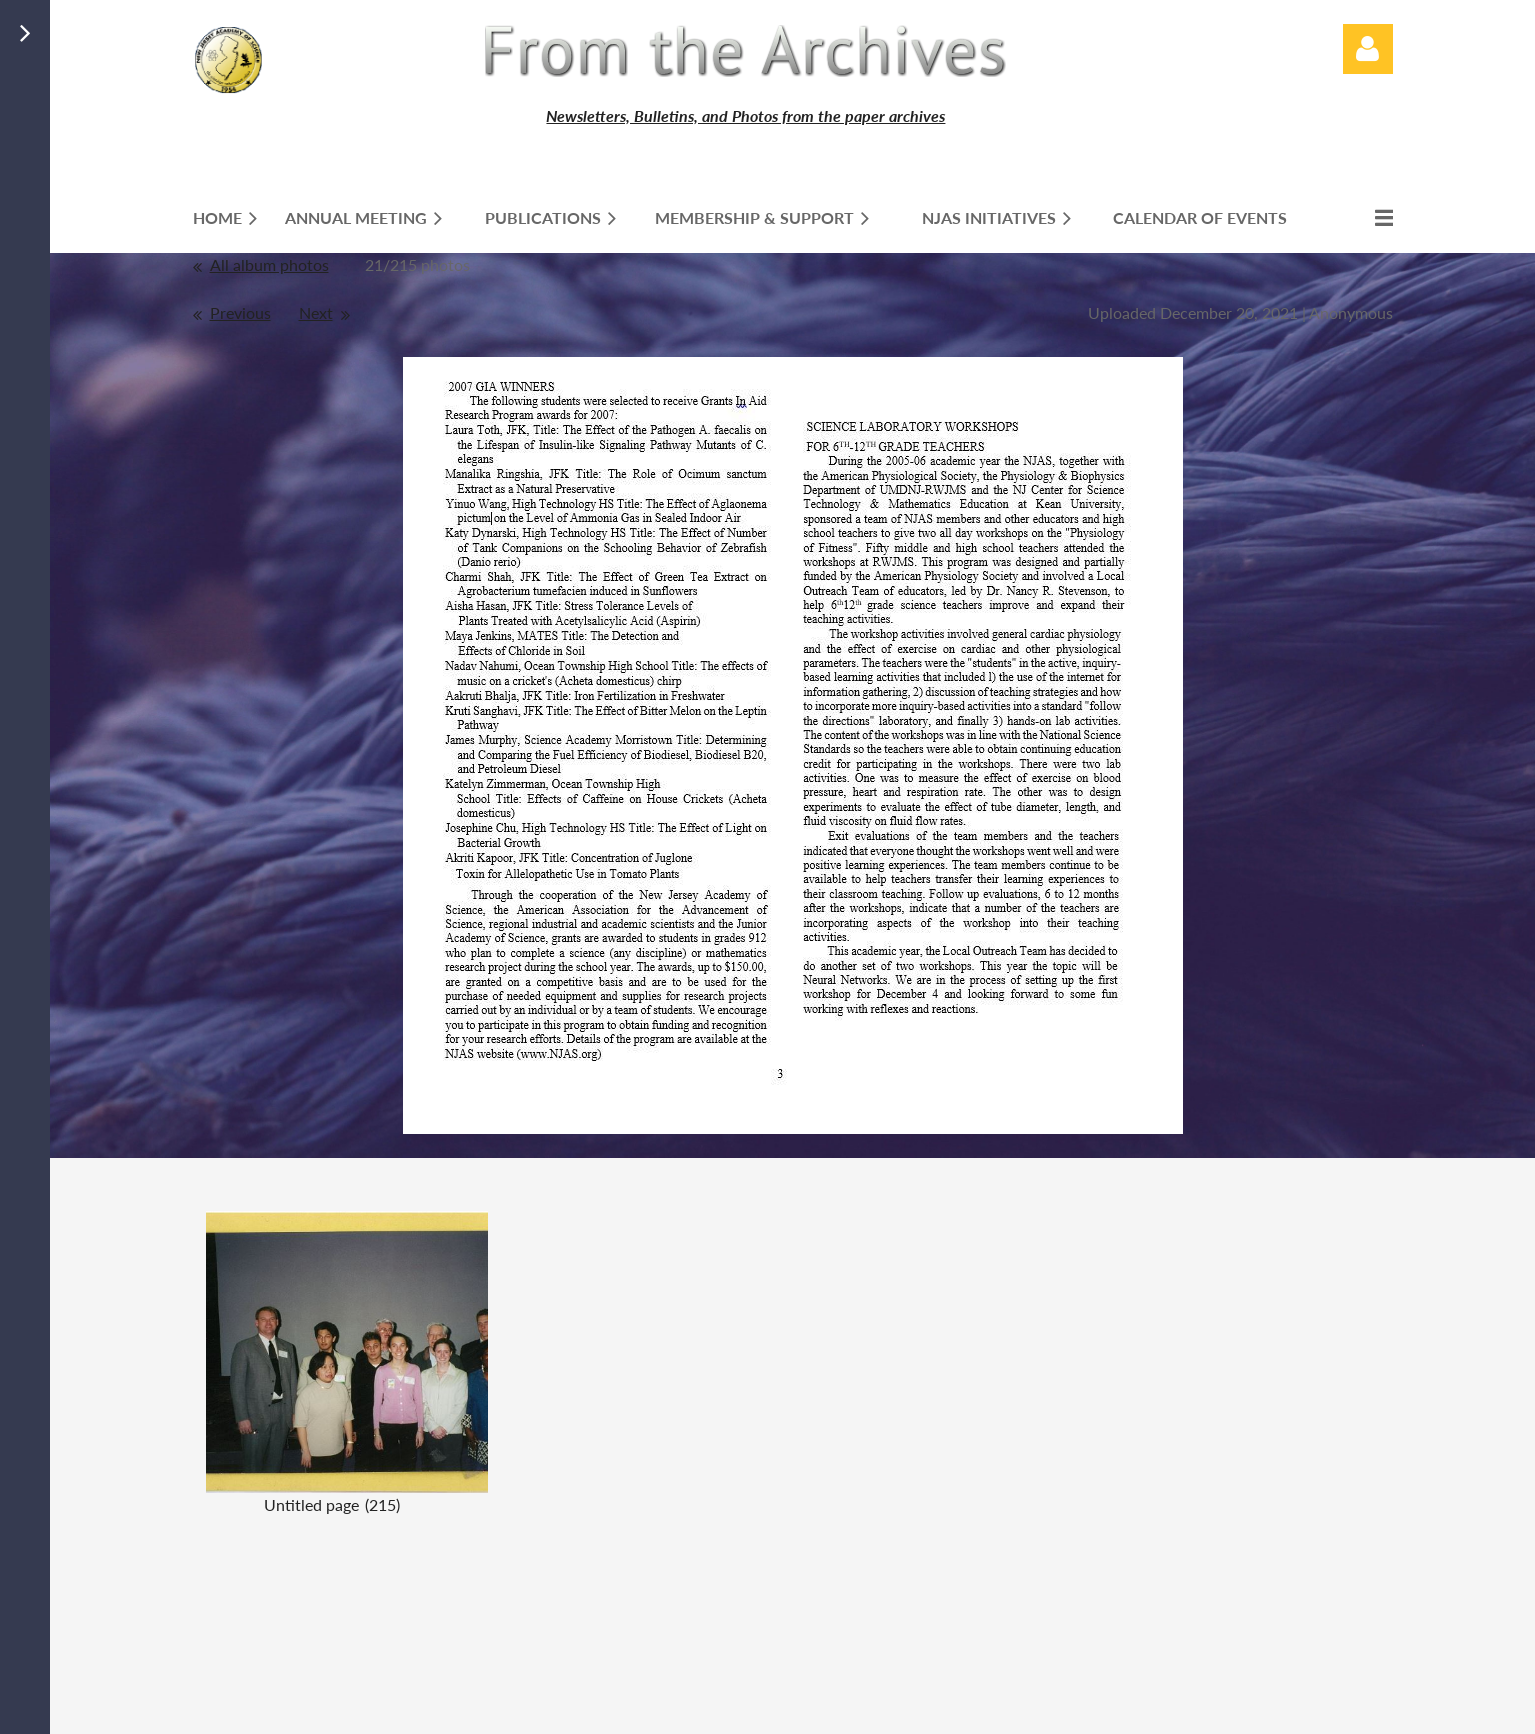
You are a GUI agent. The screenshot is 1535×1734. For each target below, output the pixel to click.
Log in (1368, 49)
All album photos (269, 264)
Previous (240, 312)
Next (316, 312)
